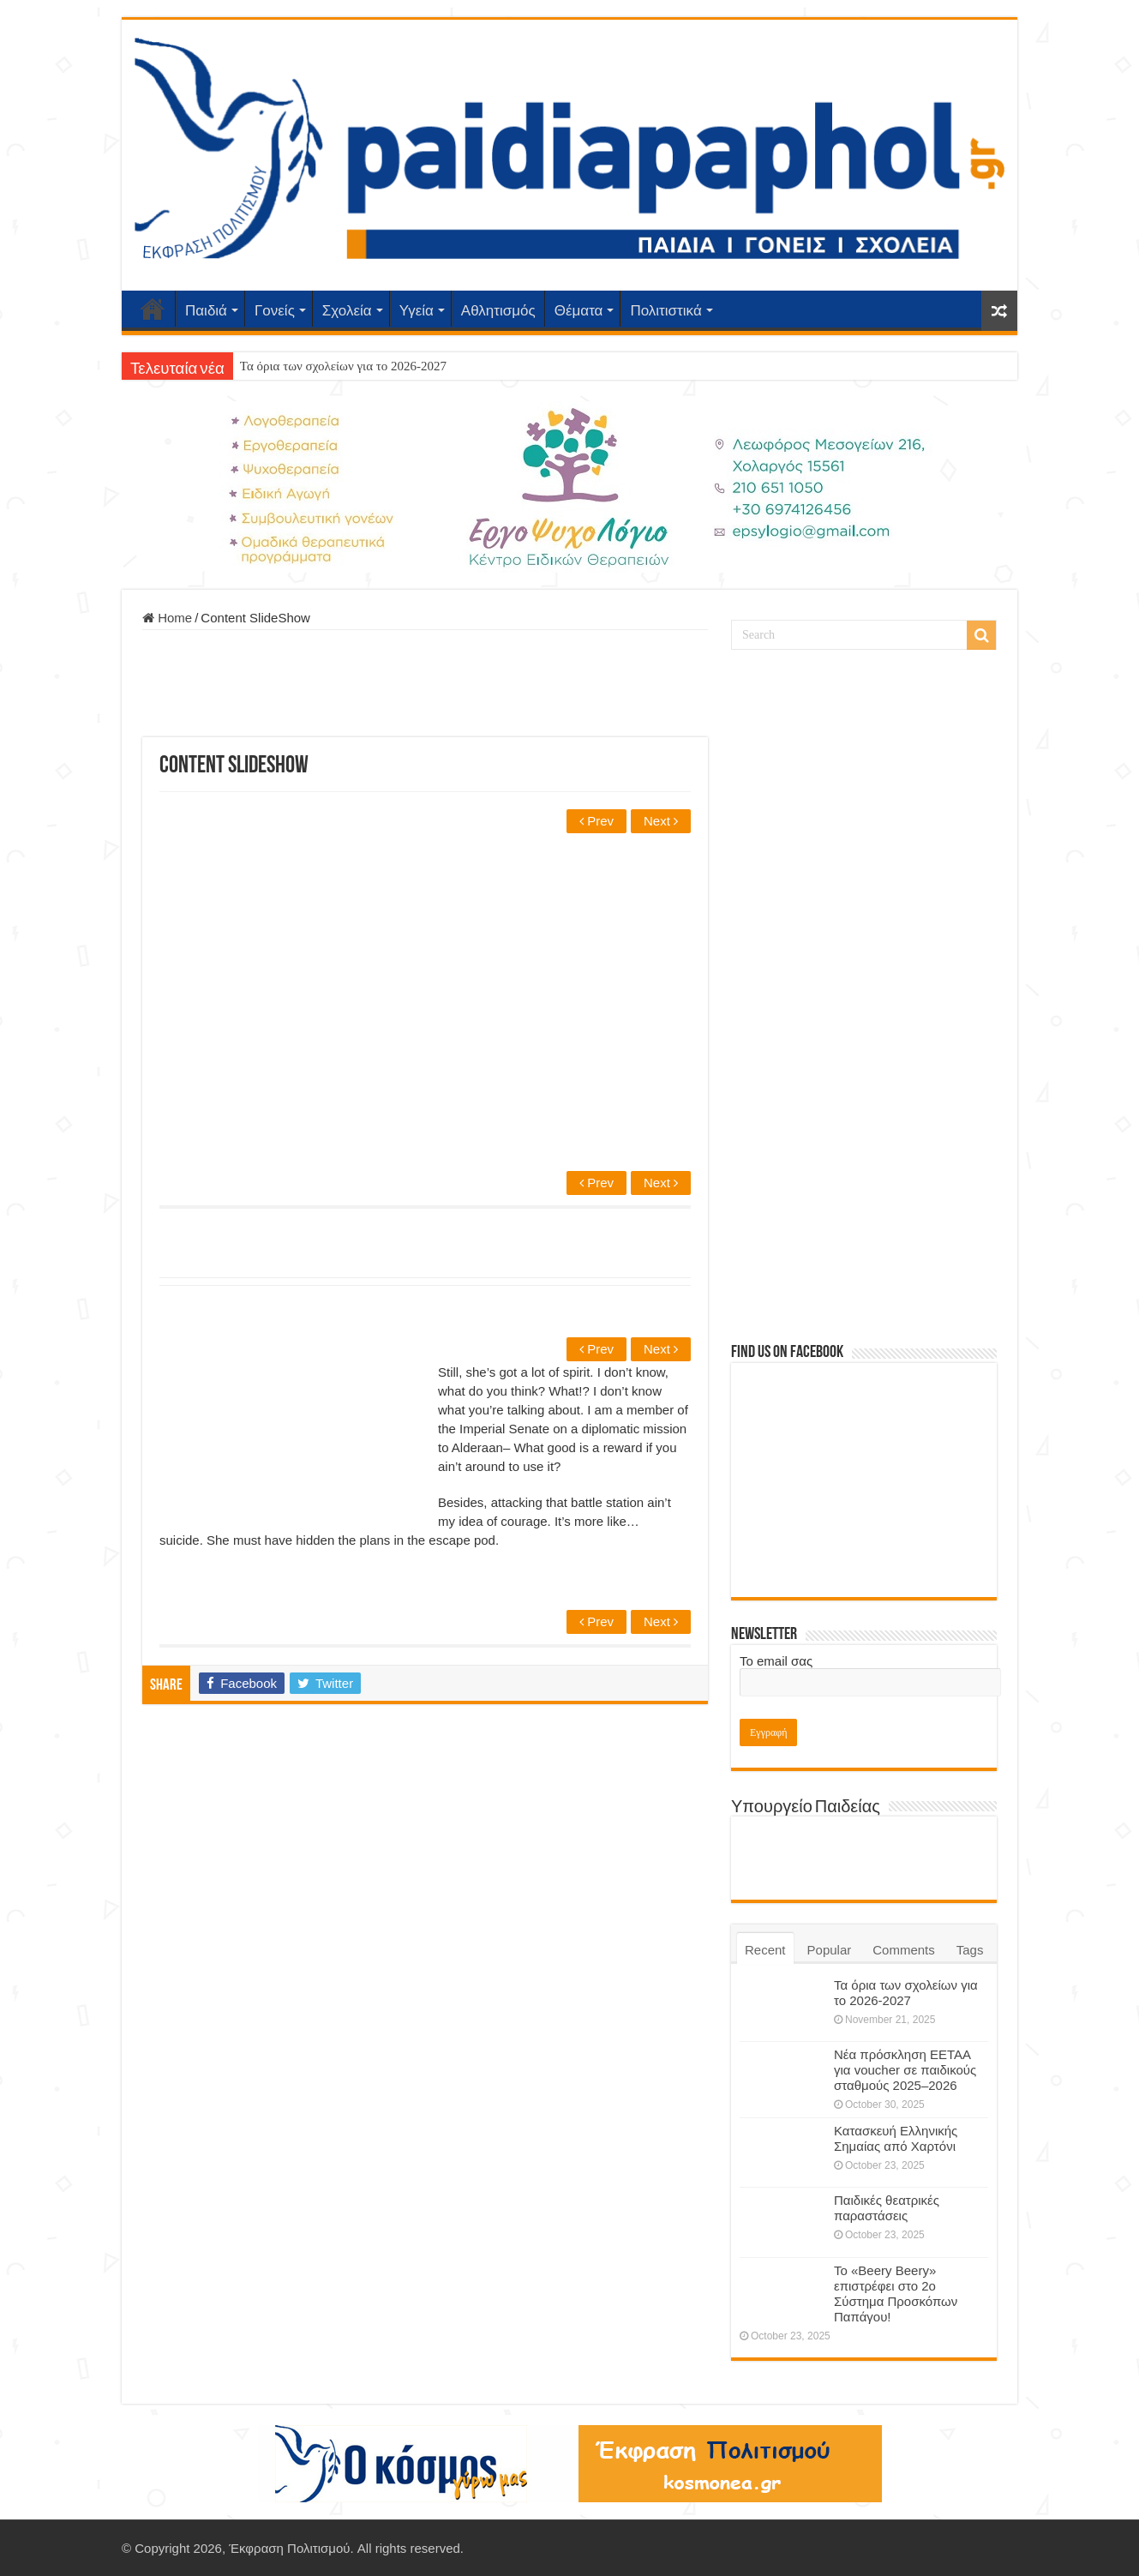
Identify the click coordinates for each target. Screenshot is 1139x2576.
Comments (903, 1950)
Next (661, 821)
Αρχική (152, 309)
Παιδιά (206, 311)
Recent (765, 1950)
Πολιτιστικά (665, 311)
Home (167, 617)
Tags (970, 1950)
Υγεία (416, 311)
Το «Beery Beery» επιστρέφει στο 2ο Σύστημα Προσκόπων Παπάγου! (895, 2293)
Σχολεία (347, 311)
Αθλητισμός (498, 311)
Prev (596, 821)
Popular (829, 1950)
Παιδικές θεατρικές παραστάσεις (886, 2208)
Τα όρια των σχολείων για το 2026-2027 (343, 366)
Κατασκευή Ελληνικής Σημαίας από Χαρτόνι (895, 2138)
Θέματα (579, 311)
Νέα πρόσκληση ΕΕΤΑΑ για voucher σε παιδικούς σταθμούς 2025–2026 (905, 2070)
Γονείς (275, 311)
